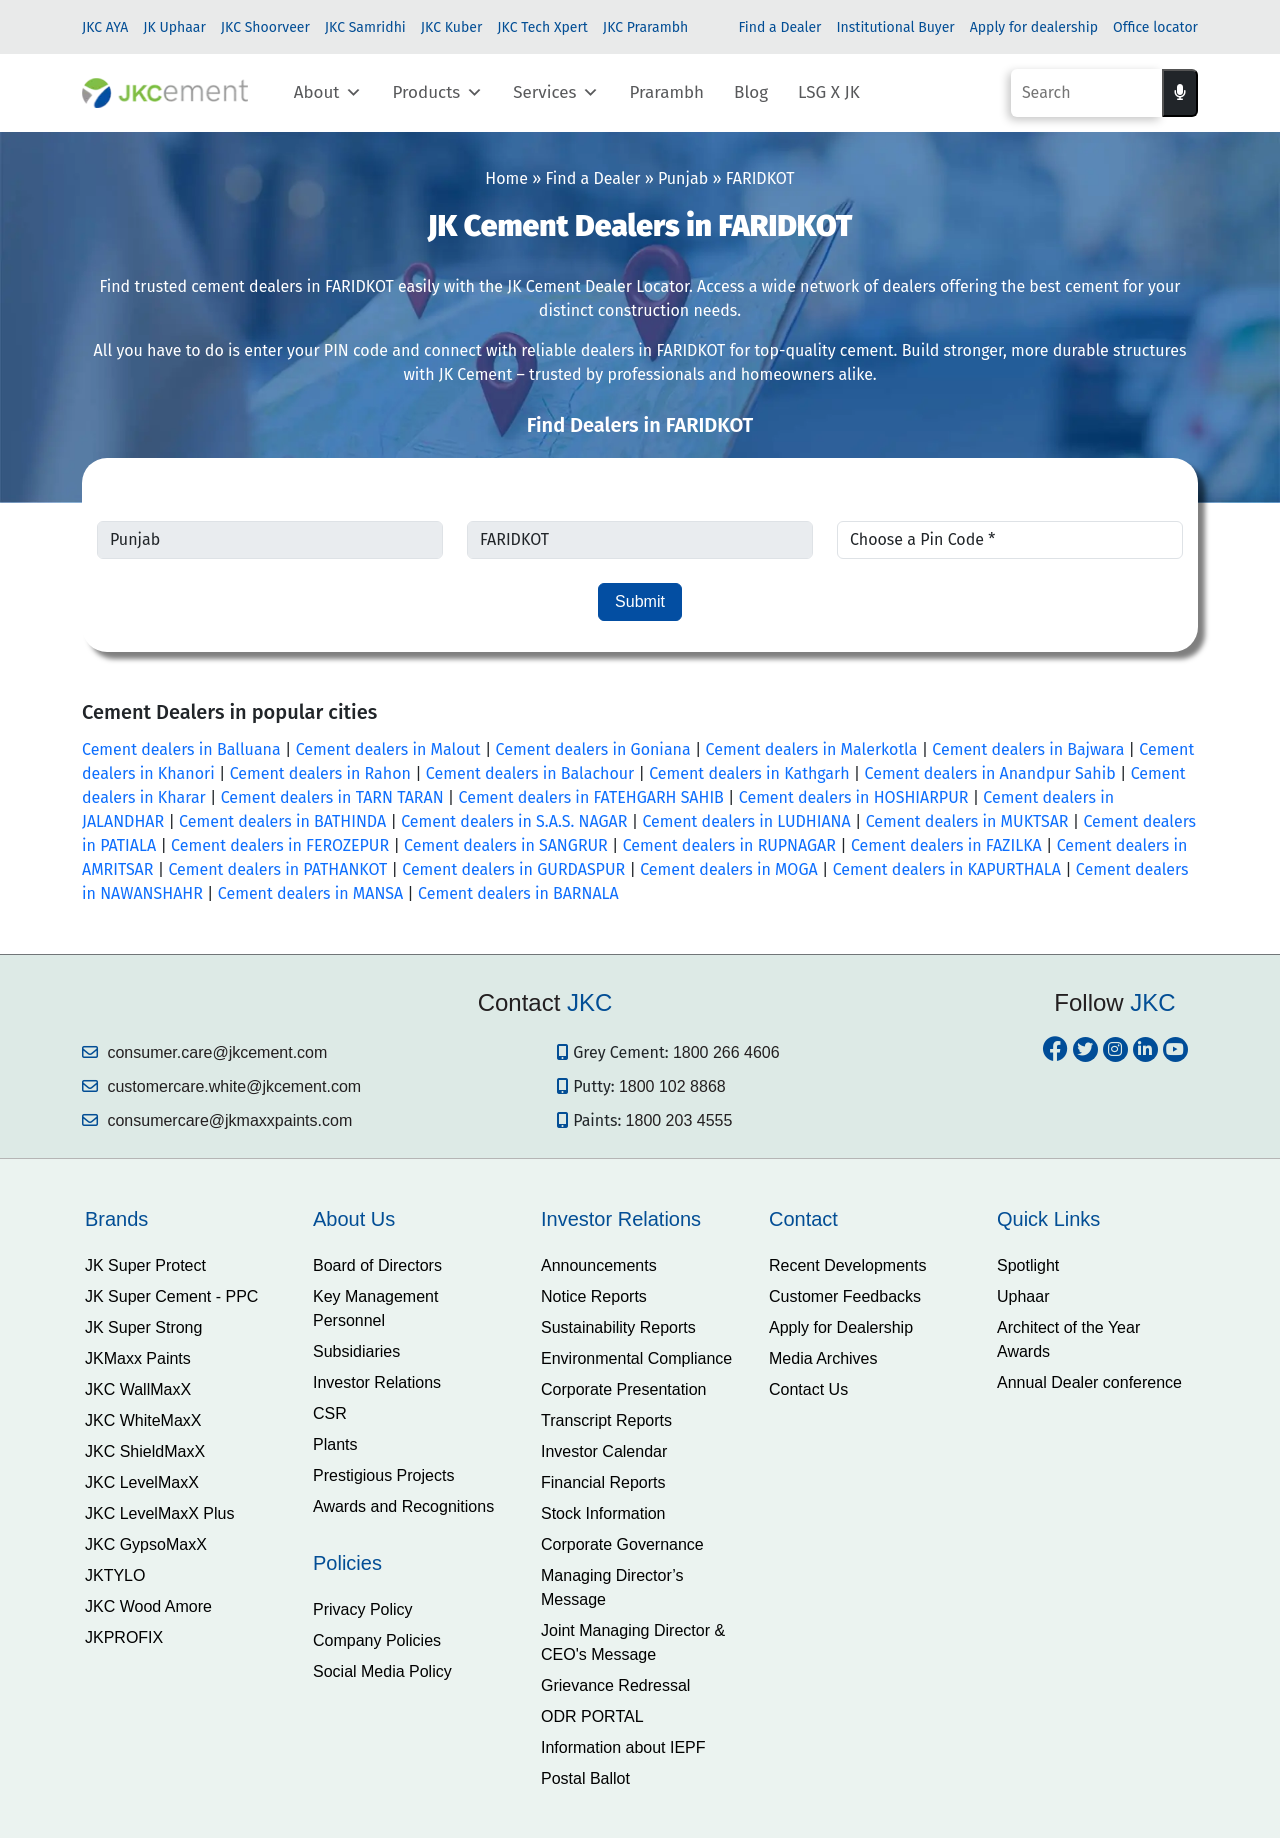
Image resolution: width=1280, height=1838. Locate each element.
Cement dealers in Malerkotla (812, 749)
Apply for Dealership (841, 1327)
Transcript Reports (606, 1420)
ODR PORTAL (592, 1716)
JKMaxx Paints (138, 1358)
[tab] (184, 1219)
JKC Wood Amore (148, 1606)
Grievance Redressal (615, 1685)
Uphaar (1023, 1296)
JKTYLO (115, 1575)
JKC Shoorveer (265, 27)
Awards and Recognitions (403, 1506)
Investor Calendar (604, 1451)
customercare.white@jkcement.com (221, 1086)
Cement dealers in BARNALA (518, 893)
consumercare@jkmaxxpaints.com (217, 1120)
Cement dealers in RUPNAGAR (729, 845)
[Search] (1086, 93)
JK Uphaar (174, 27)
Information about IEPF (623, 1747)
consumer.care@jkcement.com (204, 1052)
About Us (354, 1219)
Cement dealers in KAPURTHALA (947, 869)
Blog (751, 92)
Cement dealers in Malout (388, 749)
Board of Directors (377, 1265)
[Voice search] (1180, 93)
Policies (347, 1563)
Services (556, 93)
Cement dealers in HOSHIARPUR (854, 797)
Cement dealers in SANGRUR (506, 845)
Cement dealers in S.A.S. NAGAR (514, 821)
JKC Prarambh (645, 27)
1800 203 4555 (679, 1120)
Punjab (683, 178)
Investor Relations (377, 1382)
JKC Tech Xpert (542, 27)
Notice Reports (594, 1296)
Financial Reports (603, 1482)
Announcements (599, 1265)
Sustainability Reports (618, 1327)
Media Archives (823, 1358)
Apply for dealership (1034, 27)
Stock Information (603, 1513)
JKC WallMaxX (138, 1389)
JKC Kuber (452, 27)
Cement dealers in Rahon (320, 773)
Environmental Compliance (636, 1358)
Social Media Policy (382, 1671)
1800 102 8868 (672, 1086)
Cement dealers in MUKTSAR (967, 821)
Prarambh (666, 92)
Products (437, 93)
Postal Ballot (585, 1778)
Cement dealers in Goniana (593, 749)
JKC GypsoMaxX (146, 1544)
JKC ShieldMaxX (145, 1451)
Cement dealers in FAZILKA (946, 845)
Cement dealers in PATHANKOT (277, 869)
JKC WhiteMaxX (143, 1420)
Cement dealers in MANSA (310, 893)
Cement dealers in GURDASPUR (513, 869)
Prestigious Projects (383, 1475)
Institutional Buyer (895, 27)
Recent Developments (847, 1265)
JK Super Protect (145, 1265)
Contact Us (808, 1389)
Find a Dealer (779, 27)
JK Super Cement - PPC (171, 1296)
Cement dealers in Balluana (181, 749)
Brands (116, 1219)
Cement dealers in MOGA (729, 869)
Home (506, 178)
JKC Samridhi (365, 27)
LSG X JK (829, 92)
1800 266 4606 (726, 1052)
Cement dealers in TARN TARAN (332, 797)
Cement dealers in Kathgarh (749, 773)
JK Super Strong (143, 1327)
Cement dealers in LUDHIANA (746, 821)
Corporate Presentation (623, 1389)
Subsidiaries (356, 1351)
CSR (330, 1413)
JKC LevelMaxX (142, 1482)
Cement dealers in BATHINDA (282, 821)
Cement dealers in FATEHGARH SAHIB (591, 797)
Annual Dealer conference (1089, 1382)
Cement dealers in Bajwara (1028, 749)
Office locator (1155, 27)
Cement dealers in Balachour (530, 773)
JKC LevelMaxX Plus (159, 1513)
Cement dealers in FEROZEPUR (280, 845)
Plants (335, 1444)
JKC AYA (105, 27)
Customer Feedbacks (845, 1296)
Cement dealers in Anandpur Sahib (990, 773)
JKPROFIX (124, 1637)
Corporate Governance (622, 1544)
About (328, 93)
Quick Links (1048, 1219)
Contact (803, 1219)
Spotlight (1028, 1265)
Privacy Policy (363, 1609)
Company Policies (377, 1640)
